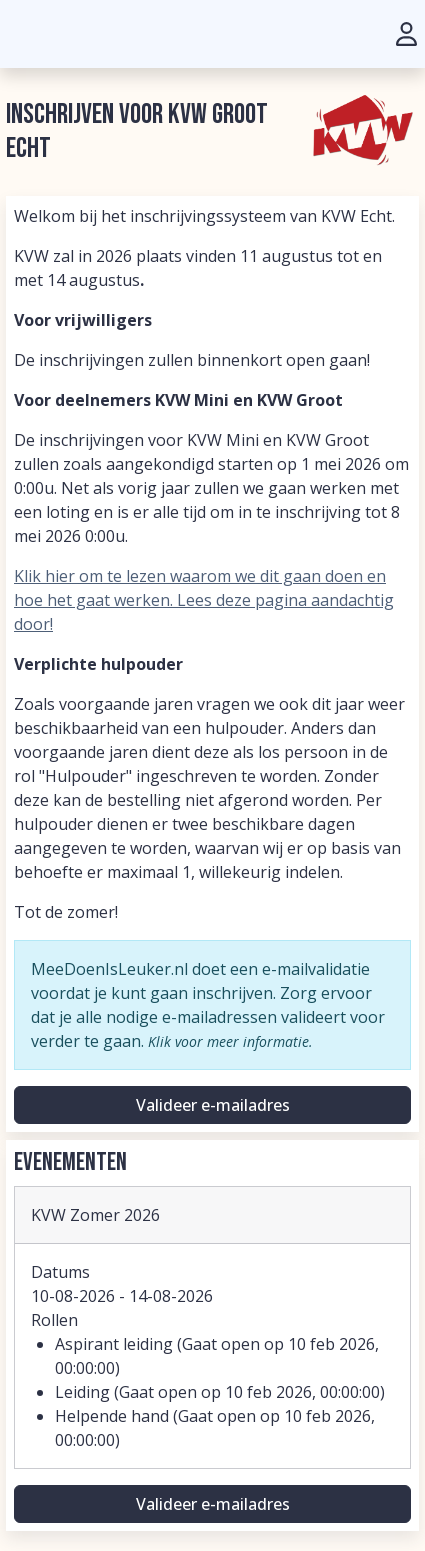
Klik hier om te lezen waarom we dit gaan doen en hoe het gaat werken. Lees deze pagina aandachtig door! (204, 600)
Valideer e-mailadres (213, 1105)
